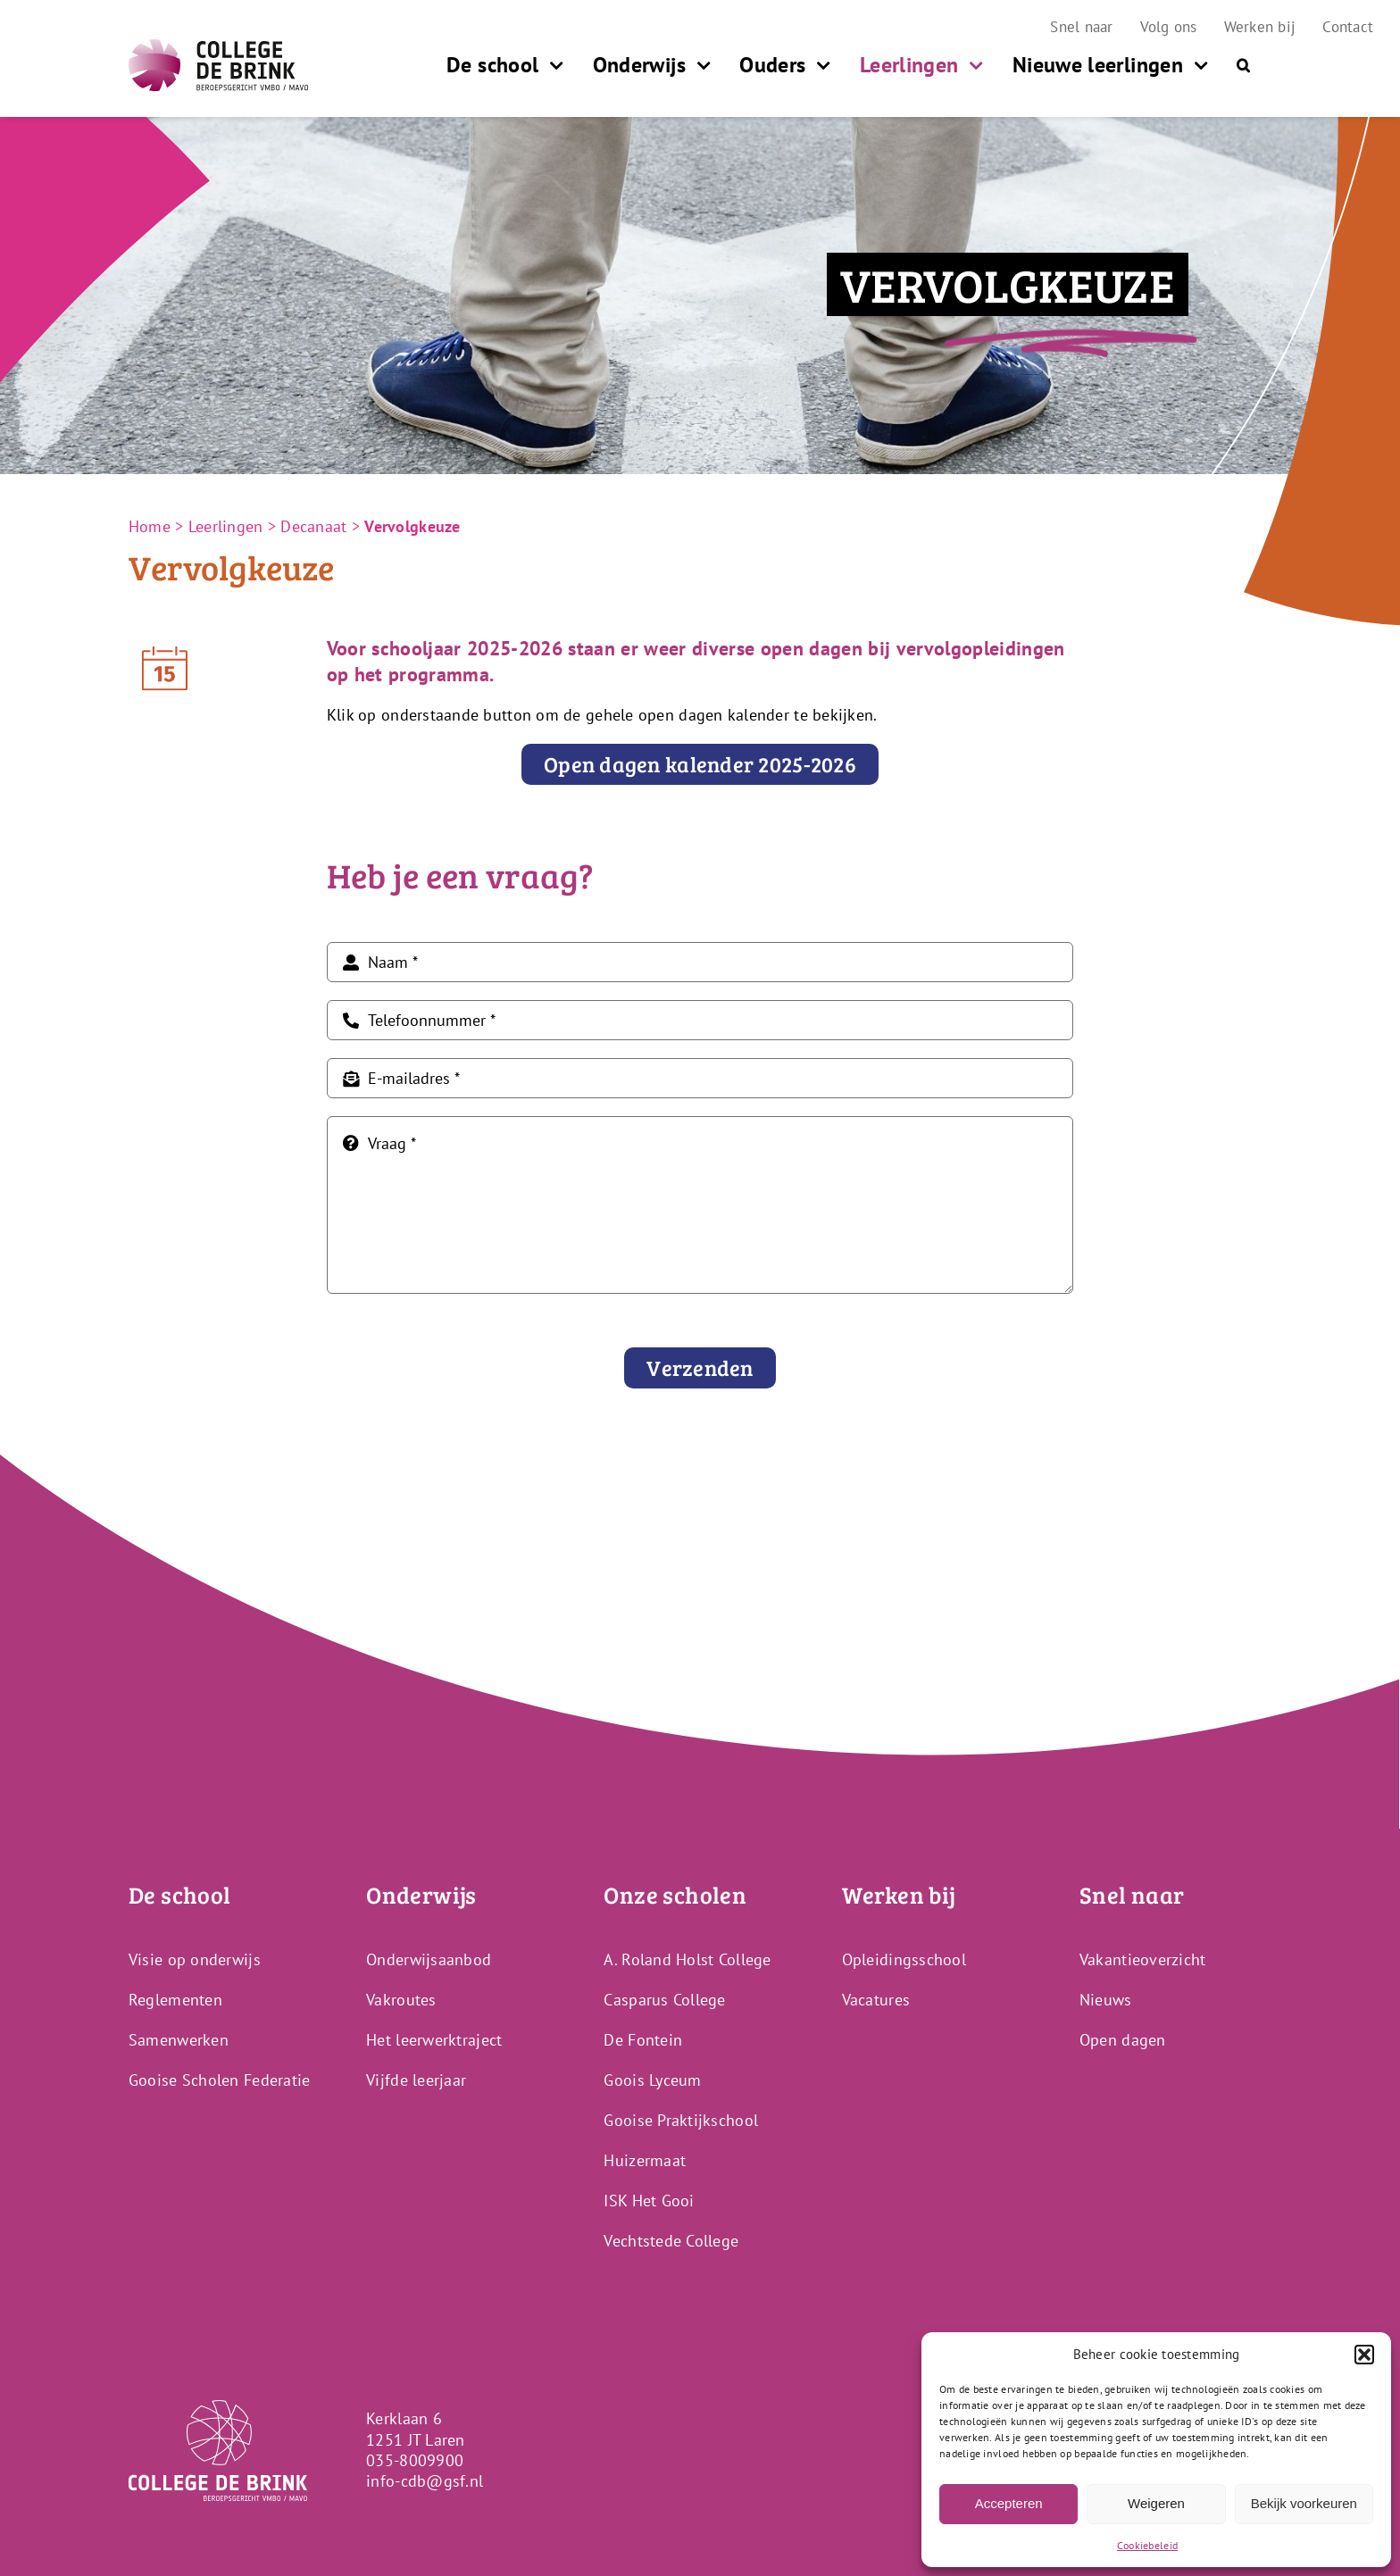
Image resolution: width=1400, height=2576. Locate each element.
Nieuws (1105, 1999)
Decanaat (313, 526)
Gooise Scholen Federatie (219, 2080)
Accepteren (1009, 2503)
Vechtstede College (671, 2240)
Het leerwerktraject (434, 2040)
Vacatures (876, 1999)
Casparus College (664, 1999)
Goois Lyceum (652, 2080)
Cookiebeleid (1147, 2545)
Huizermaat (645, 2160)
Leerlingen (225, 526)
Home (150, 526)
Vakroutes (401, 1999)
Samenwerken (179, 2040)
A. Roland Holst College (687, 1959)
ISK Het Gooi (649, 2200)
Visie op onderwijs (195, 1959)
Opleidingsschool (904, 1959)
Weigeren (1156, 2503)
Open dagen (1122, 2040)
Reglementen (175, 1999)
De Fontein (643, 2040)
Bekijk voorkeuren (1304, 2503)
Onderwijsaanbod (428, 1959)
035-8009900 (414, 2460)
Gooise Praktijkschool (681, 2120)
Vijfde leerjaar (416, 2080)
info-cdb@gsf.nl (424, 2481)
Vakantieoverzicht (1142, 1959)
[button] (1364, 2354)
